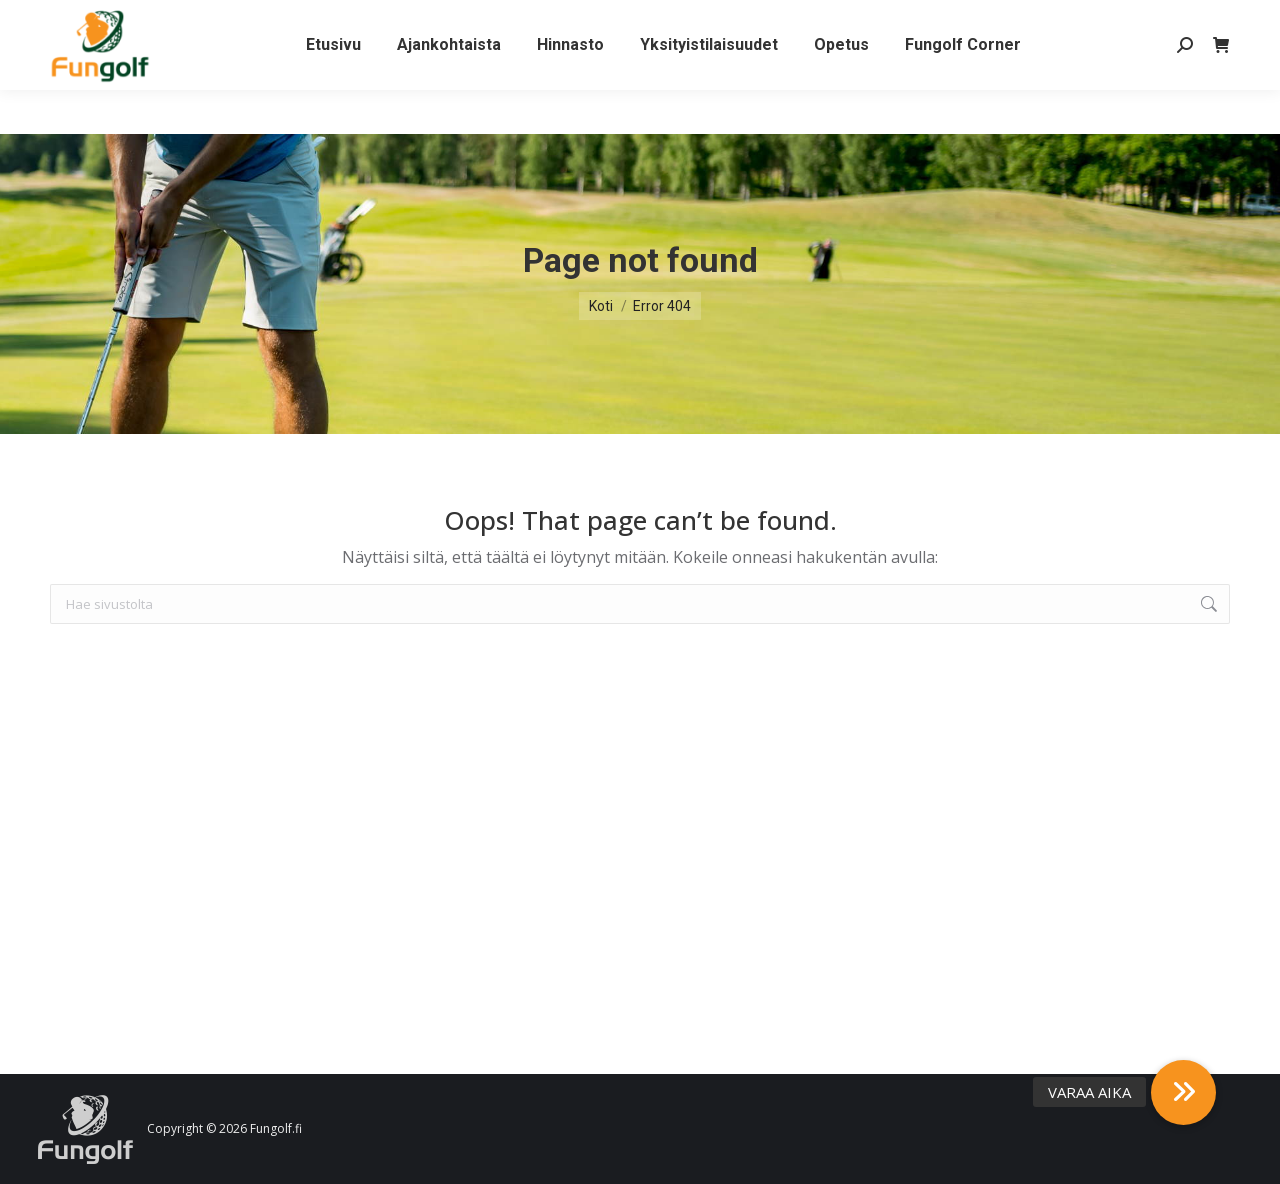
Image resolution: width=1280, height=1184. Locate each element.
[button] (1183, 1092)
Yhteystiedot (221, 22)
